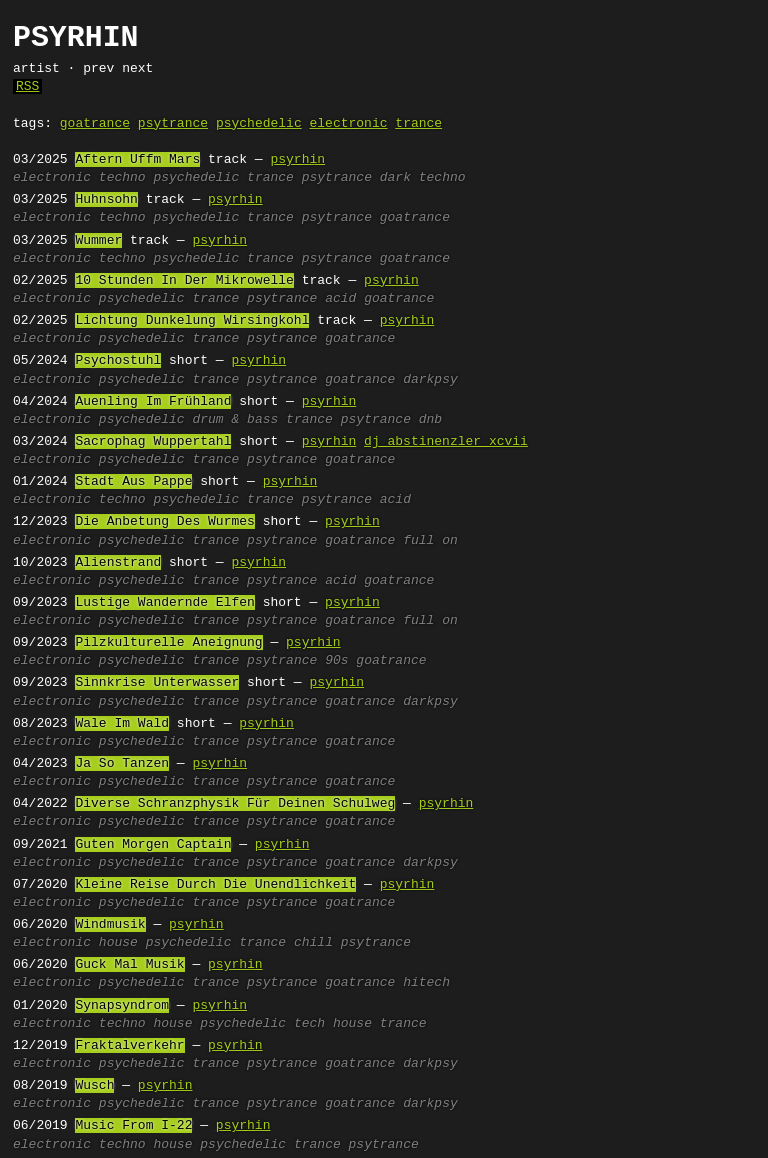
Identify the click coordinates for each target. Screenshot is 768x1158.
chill (313, 943)
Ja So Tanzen (122, 764)
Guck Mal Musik (129, 965)
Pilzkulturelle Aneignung (168, 643)
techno (122, 178)
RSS (27, 87)
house (118, 943)
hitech (426, 983)
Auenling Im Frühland (153, 402)
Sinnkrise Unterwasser (157, 683)
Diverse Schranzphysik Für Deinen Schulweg (235, 804)
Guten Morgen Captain (153, 845)
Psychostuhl (118, 361)
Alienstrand (118, 563)
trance (418, 124)
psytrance (173, 124)
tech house (333, 1024)
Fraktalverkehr (129, 1046)
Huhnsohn (106, 200)
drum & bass (235, 420)
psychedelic (259, 124)
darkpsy (430, 380)
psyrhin (297, 160)
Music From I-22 (133, 1126)
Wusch (94, 1086)
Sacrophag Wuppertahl (153, 442)
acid (340, 299)
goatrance (95, 124)
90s (336, 661)
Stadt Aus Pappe (133, 482)
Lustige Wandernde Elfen (164, 603)
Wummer (98, 241)
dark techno (423, 178)
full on (430, 541)
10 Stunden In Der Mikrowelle (184, 281)
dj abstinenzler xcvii (446, 442)
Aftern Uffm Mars (137, 160)
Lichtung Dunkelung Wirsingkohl (192, 321)
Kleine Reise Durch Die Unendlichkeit (215, 885)
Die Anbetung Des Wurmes (164, 522)
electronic (348, 124)
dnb (430, 420)
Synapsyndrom (122, 1006)
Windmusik (110, 925)
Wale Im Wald (122, 724)
